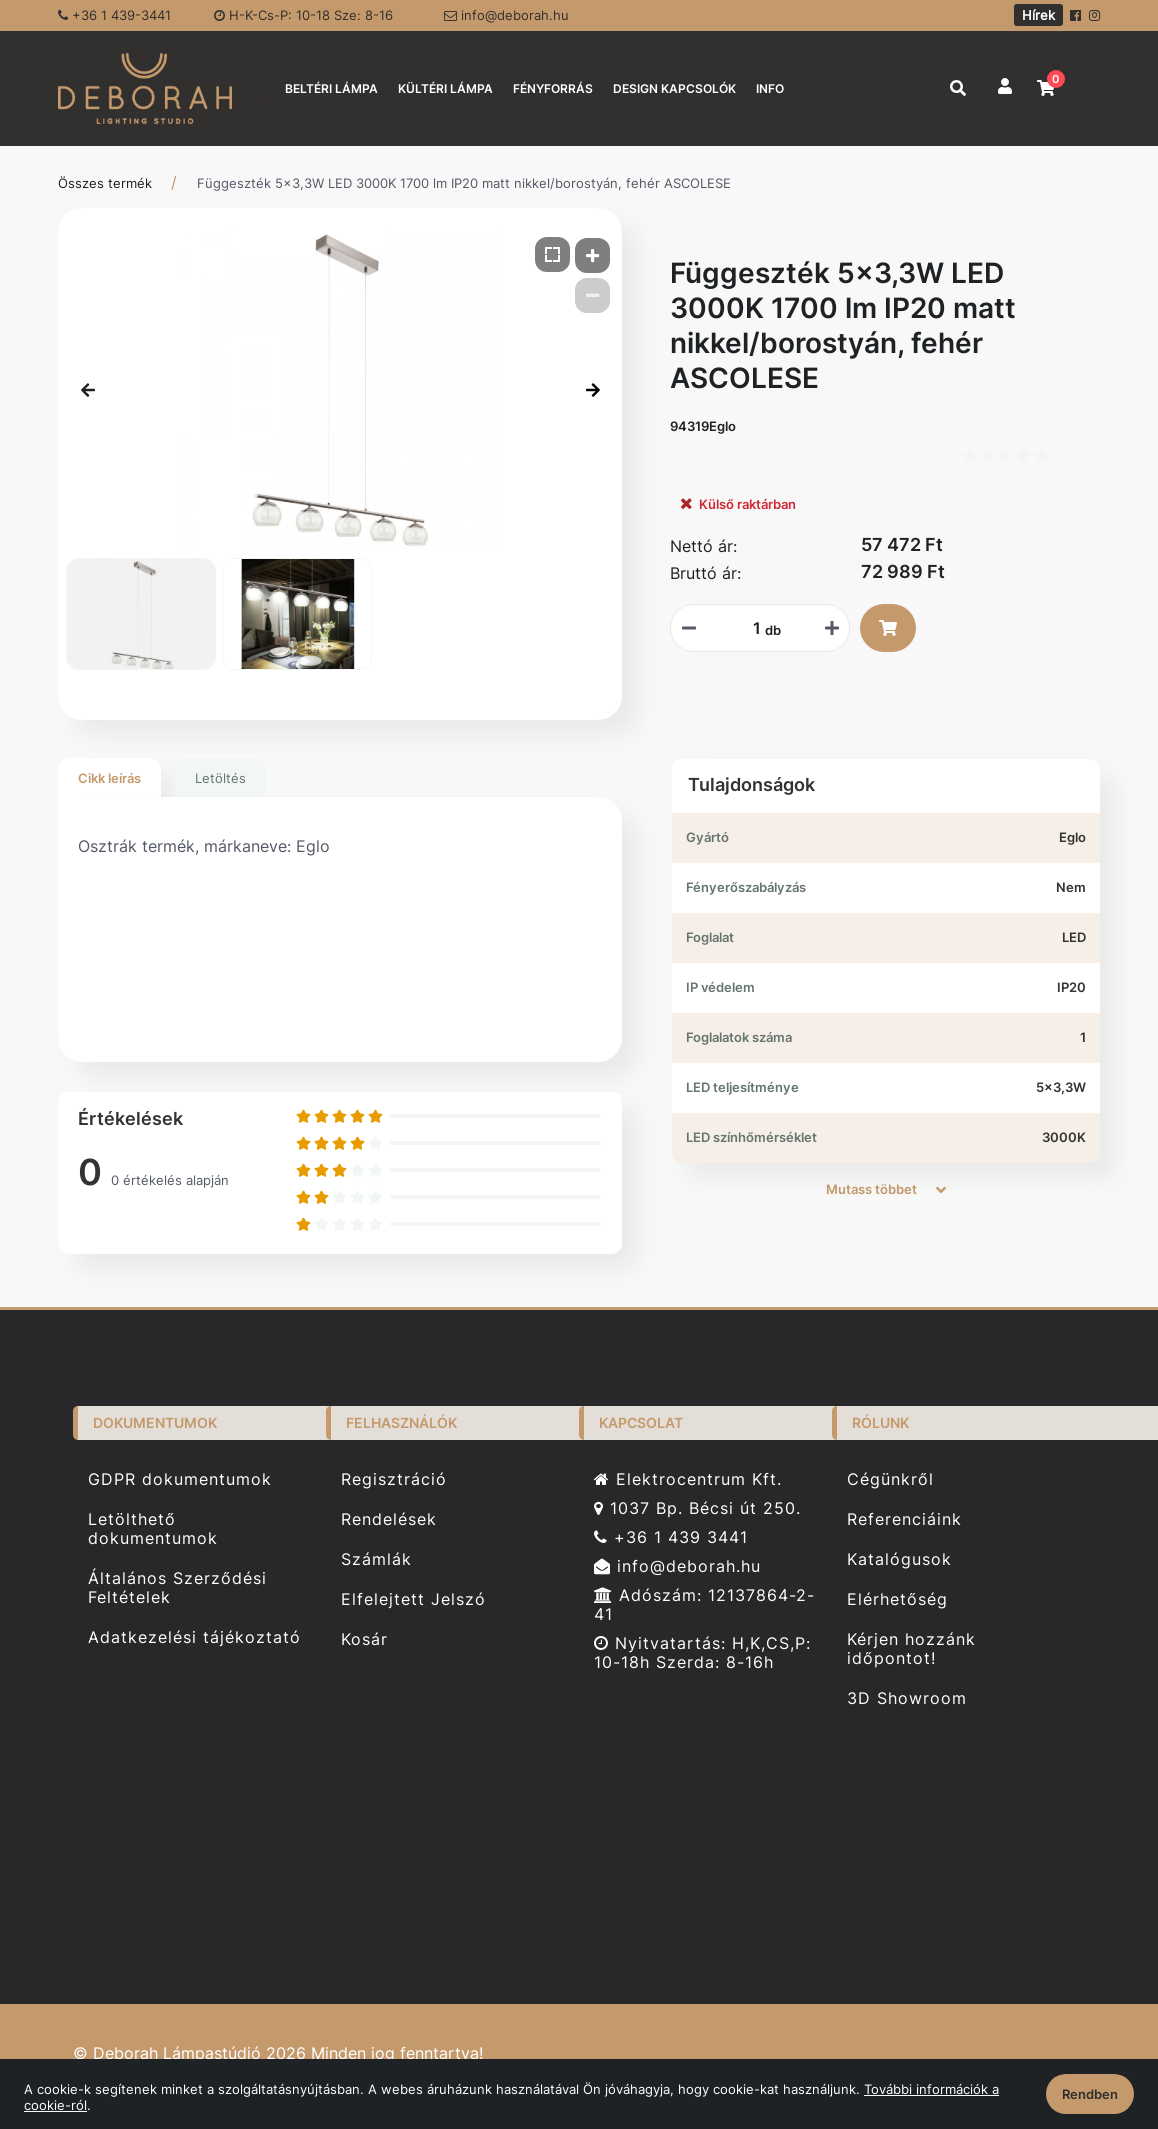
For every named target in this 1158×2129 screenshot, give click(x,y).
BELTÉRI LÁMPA (331, 88)
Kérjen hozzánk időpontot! (911, 1649)
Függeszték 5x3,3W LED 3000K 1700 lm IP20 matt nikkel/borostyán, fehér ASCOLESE (464, 183)
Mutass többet (886, 1189)
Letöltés (220, 778)
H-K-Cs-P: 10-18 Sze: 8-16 (303, 15)
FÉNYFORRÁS (553, 88)
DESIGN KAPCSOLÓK (674, 88)
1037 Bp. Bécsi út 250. (697, 1508)
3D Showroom (907, 1698)
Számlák (376, 1559)
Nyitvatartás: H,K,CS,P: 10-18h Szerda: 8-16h (702, 1653)
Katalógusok (899, 1559)
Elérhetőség (897, 1599)
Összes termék (105, 183)
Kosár (364, 1639)
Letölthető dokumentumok (153, 1529)
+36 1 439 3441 (671, 1537)
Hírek (1038, 15)
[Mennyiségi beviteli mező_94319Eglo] (750, 628)
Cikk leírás (109, 778)
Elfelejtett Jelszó (413, 1599)
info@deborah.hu (506, 15)
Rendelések (389, 1519)
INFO (770, 88)
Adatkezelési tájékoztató (194, 1637)
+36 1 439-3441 (114, 15)
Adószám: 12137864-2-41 (704, 1605)
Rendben (1090, 2094)
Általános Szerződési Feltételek (177, 1588)
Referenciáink (904, 1519)
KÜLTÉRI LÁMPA (445, 88)
